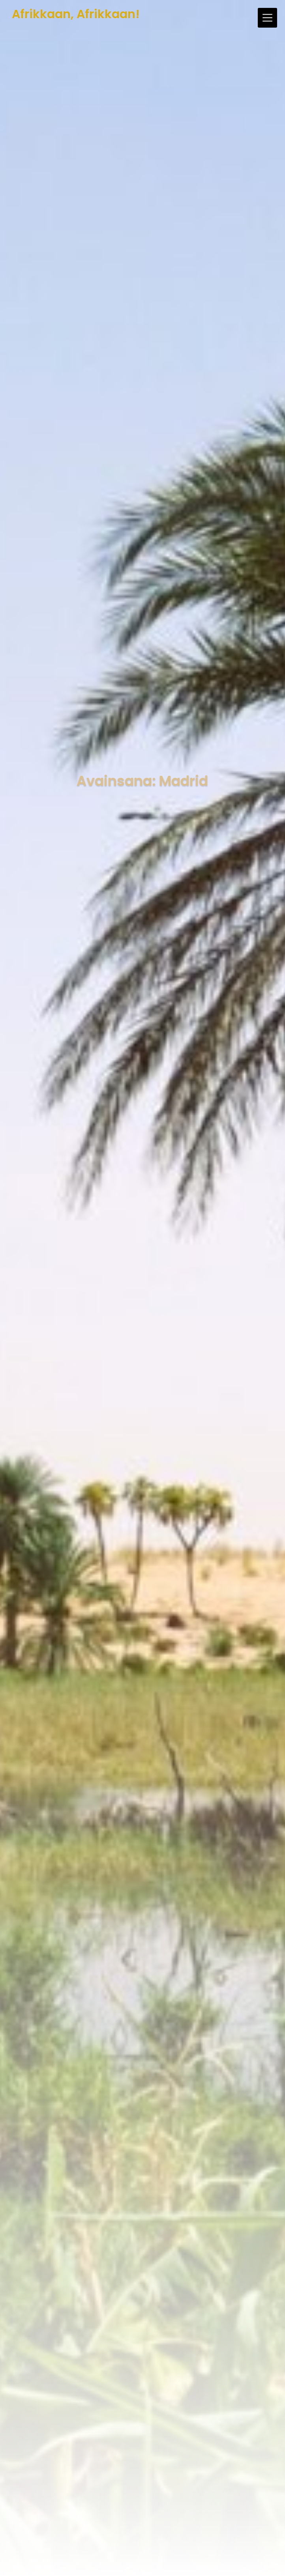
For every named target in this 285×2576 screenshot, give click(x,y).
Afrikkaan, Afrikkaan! (76, 14)
